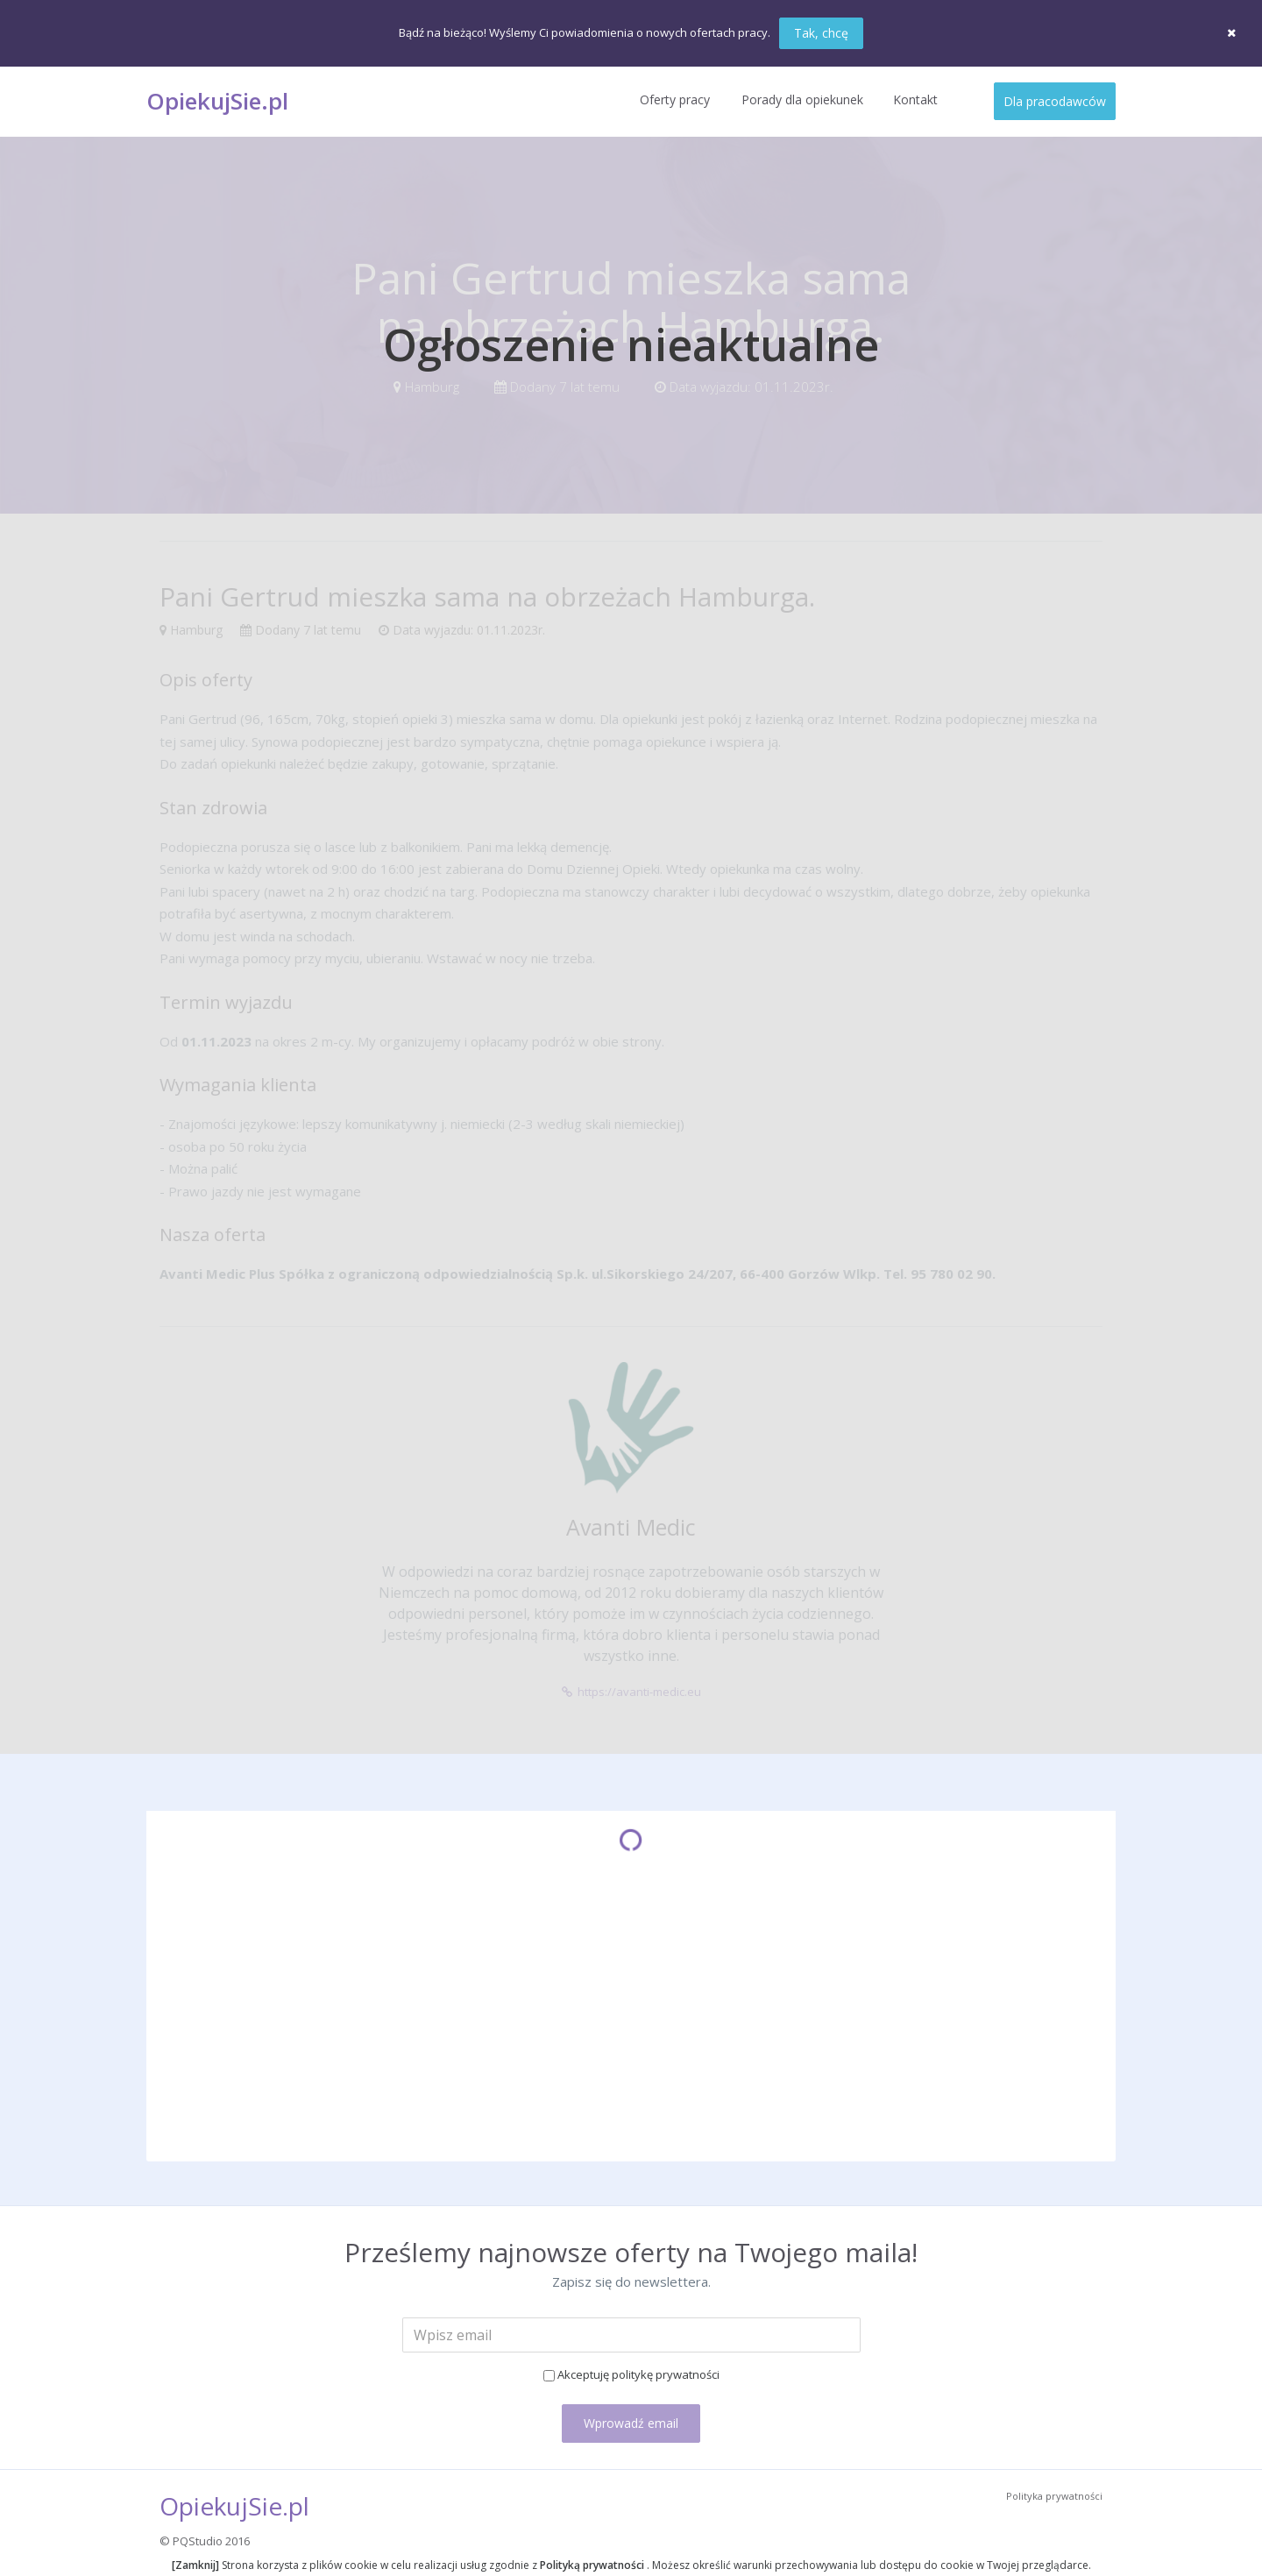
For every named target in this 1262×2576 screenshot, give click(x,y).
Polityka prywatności (1054, 2495)
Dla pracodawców (1054, 101)
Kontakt (915, 99)
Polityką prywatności (593, 2565)
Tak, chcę (821, 33)
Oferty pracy (675, 99)
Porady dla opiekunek (802, 99)
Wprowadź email (631, 2423)
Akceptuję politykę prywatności (638, 2374)
